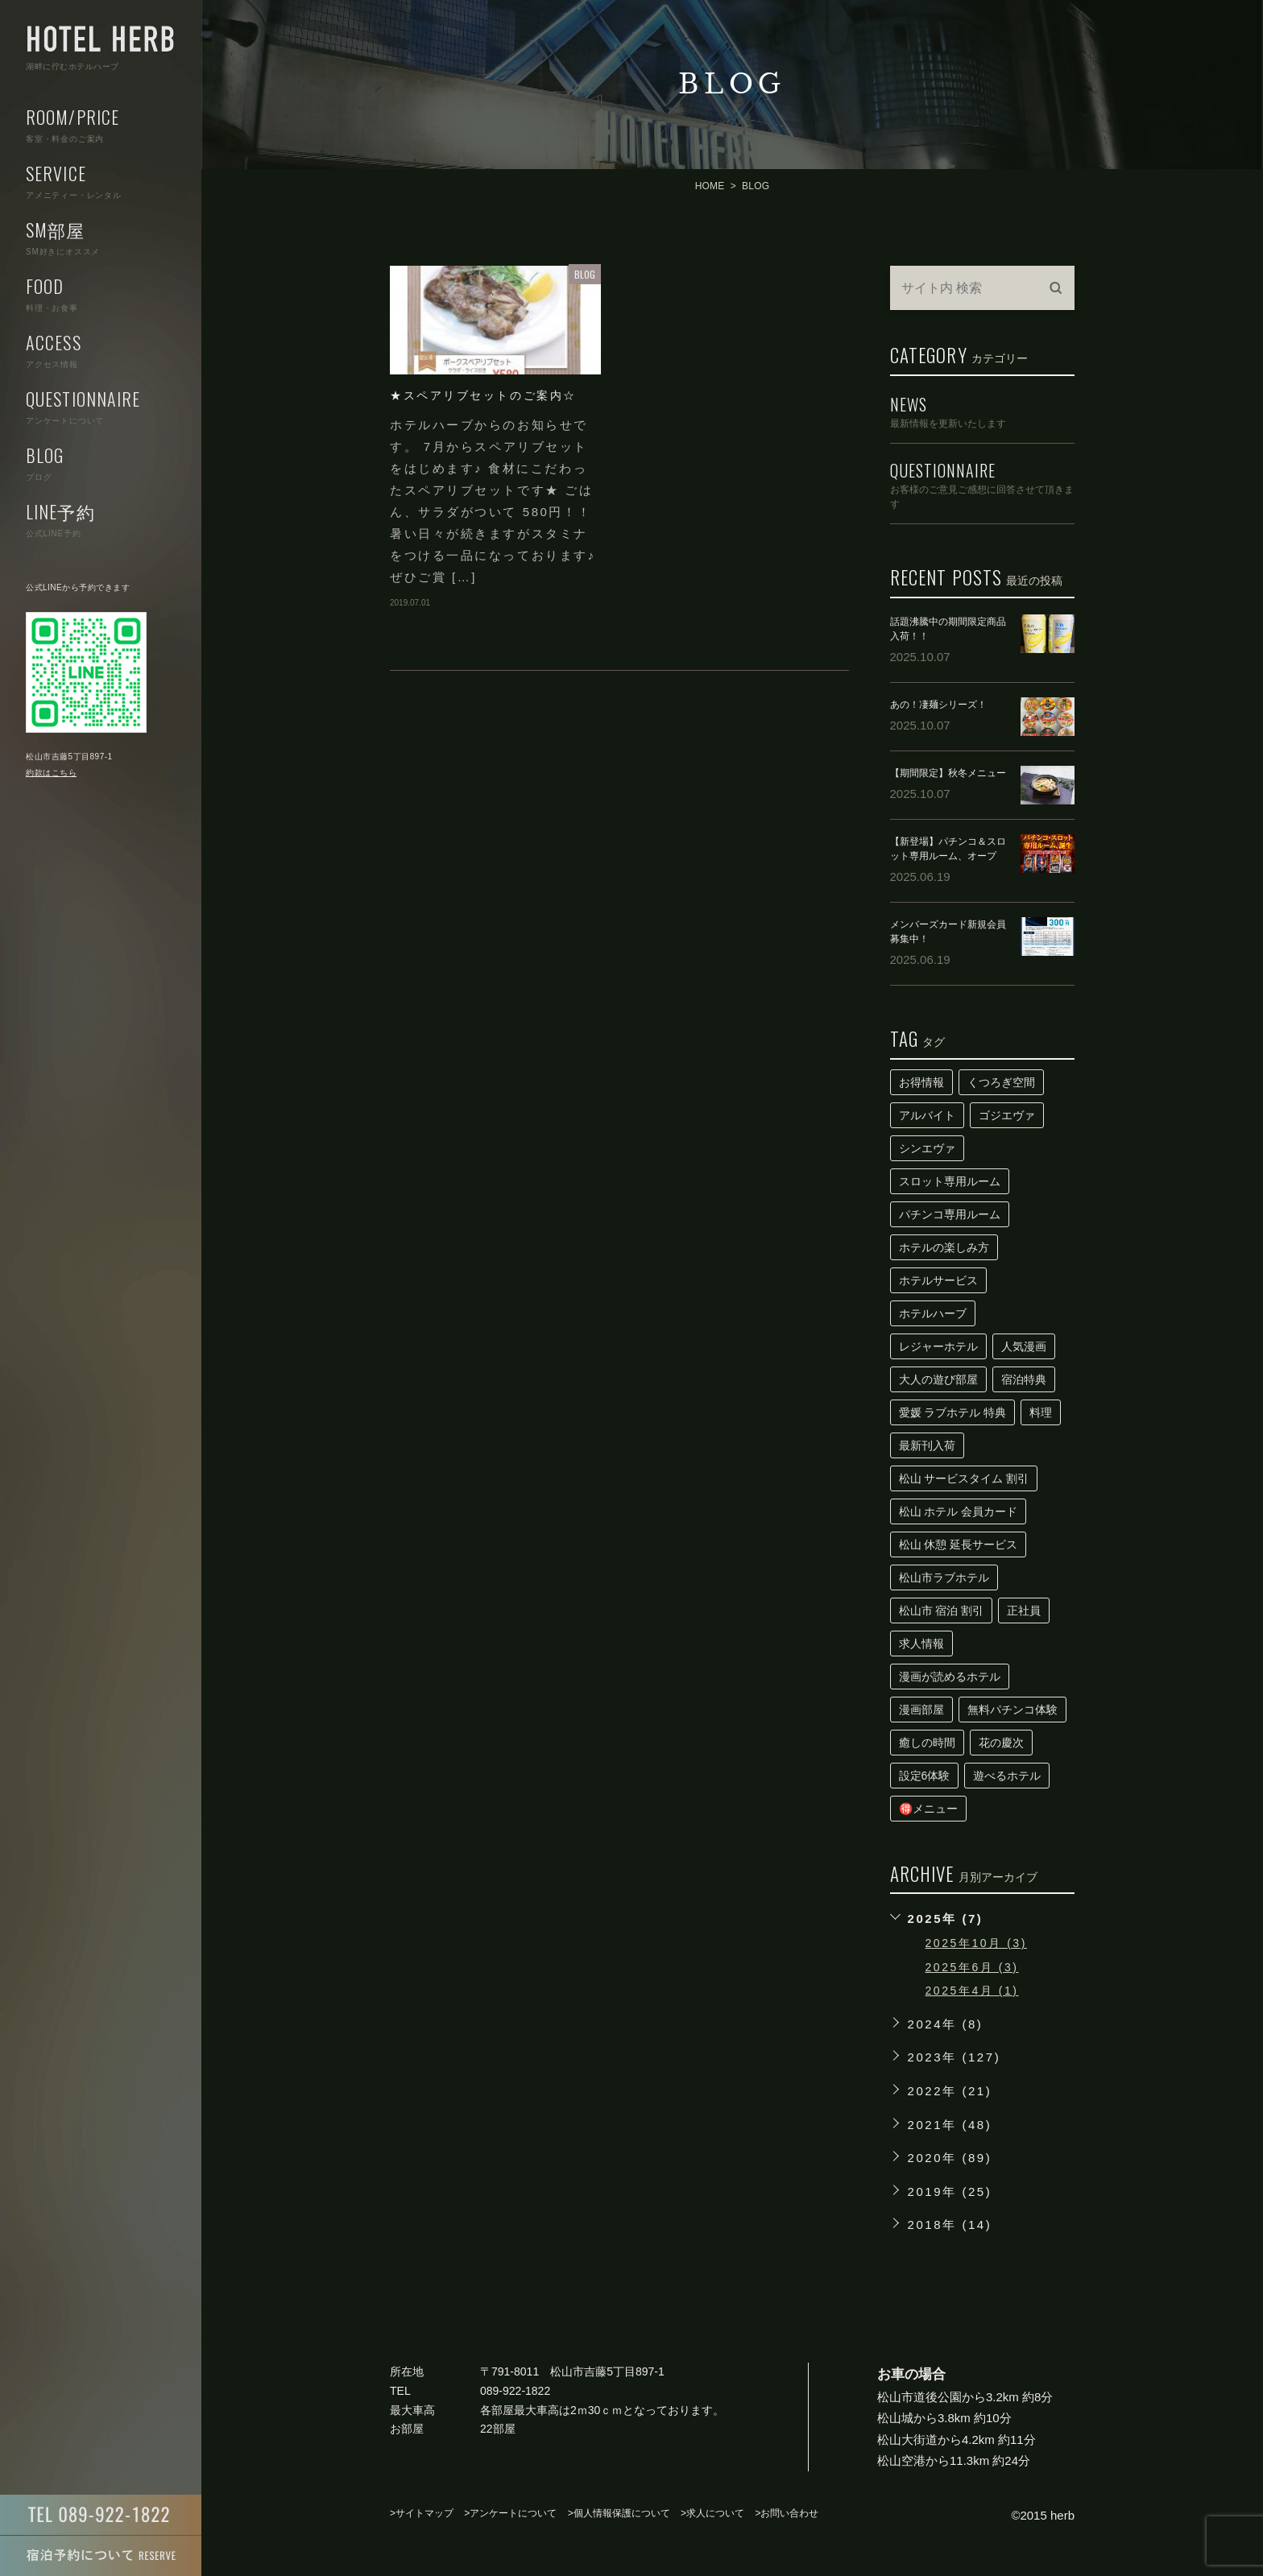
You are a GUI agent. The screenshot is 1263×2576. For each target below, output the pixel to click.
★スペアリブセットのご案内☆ (483, 395)
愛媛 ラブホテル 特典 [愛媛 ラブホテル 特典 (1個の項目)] (953, 1412)
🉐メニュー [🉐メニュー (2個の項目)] (928, 1808)
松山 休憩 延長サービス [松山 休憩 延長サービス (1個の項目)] (958, 1544)
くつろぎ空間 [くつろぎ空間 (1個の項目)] (1001, 1082)
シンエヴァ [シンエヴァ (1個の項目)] (927, 1148)
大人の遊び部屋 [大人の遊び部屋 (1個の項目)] (938, 1379)
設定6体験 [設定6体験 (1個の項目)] (924, 1775)
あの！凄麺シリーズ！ (938, 704)
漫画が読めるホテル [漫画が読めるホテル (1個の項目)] (949, 1676)
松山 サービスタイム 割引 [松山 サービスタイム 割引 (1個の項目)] (964, 1478)
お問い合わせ (789, 2513)
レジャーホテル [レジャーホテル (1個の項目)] (938, 1346)
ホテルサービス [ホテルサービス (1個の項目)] (938, 1280)
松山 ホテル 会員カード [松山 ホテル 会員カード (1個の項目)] (958, 1511)
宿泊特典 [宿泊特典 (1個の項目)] (1023, 1379)
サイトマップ (424, 2513)
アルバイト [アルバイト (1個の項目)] (927, 1115)
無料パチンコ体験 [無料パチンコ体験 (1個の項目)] (1012, 1709)
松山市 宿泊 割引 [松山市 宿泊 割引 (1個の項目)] (941, 1610)
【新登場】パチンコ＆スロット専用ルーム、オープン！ (948, 856)
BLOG (584, 274)
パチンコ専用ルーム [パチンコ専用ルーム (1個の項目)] (949, 1214)
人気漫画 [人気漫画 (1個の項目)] (1023, 1346)
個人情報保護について (622, 2513)
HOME (710, 186)
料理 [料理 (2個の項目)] (1040, 1412)
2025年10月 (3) (976, 1943)
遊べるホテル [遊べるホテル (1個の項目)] (1007, 1775)
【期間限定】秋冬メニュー (948, 773)
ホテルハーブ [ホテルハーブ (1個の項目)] (933, 1313)
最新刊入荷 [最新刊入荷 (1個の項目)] (927, 1445)
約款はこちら (51, 772)
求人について (715, 2513)
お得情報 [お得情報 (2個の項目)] (921, 1082)
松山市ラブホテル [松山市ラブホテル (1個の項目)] (944, 1577)
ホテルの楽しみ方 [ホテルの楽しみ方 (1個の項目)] (944, 1247)
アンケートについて (513, 2513)
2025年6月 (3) (972, 1967)
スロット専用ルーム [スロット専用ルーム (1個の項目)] (949, 1181)
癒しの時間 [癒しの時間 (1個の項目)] (927, 1742)
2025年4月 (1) (972, 1990)
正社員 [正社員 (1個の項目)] (1024, 1610)
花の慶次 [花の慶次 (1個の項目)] (1001, 1742)
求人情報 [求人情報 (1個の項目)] (921, 1643)
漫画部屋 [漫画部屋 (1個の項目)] (921, 1709)
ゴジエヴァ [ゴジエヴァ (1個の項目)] (1007, 1115)
